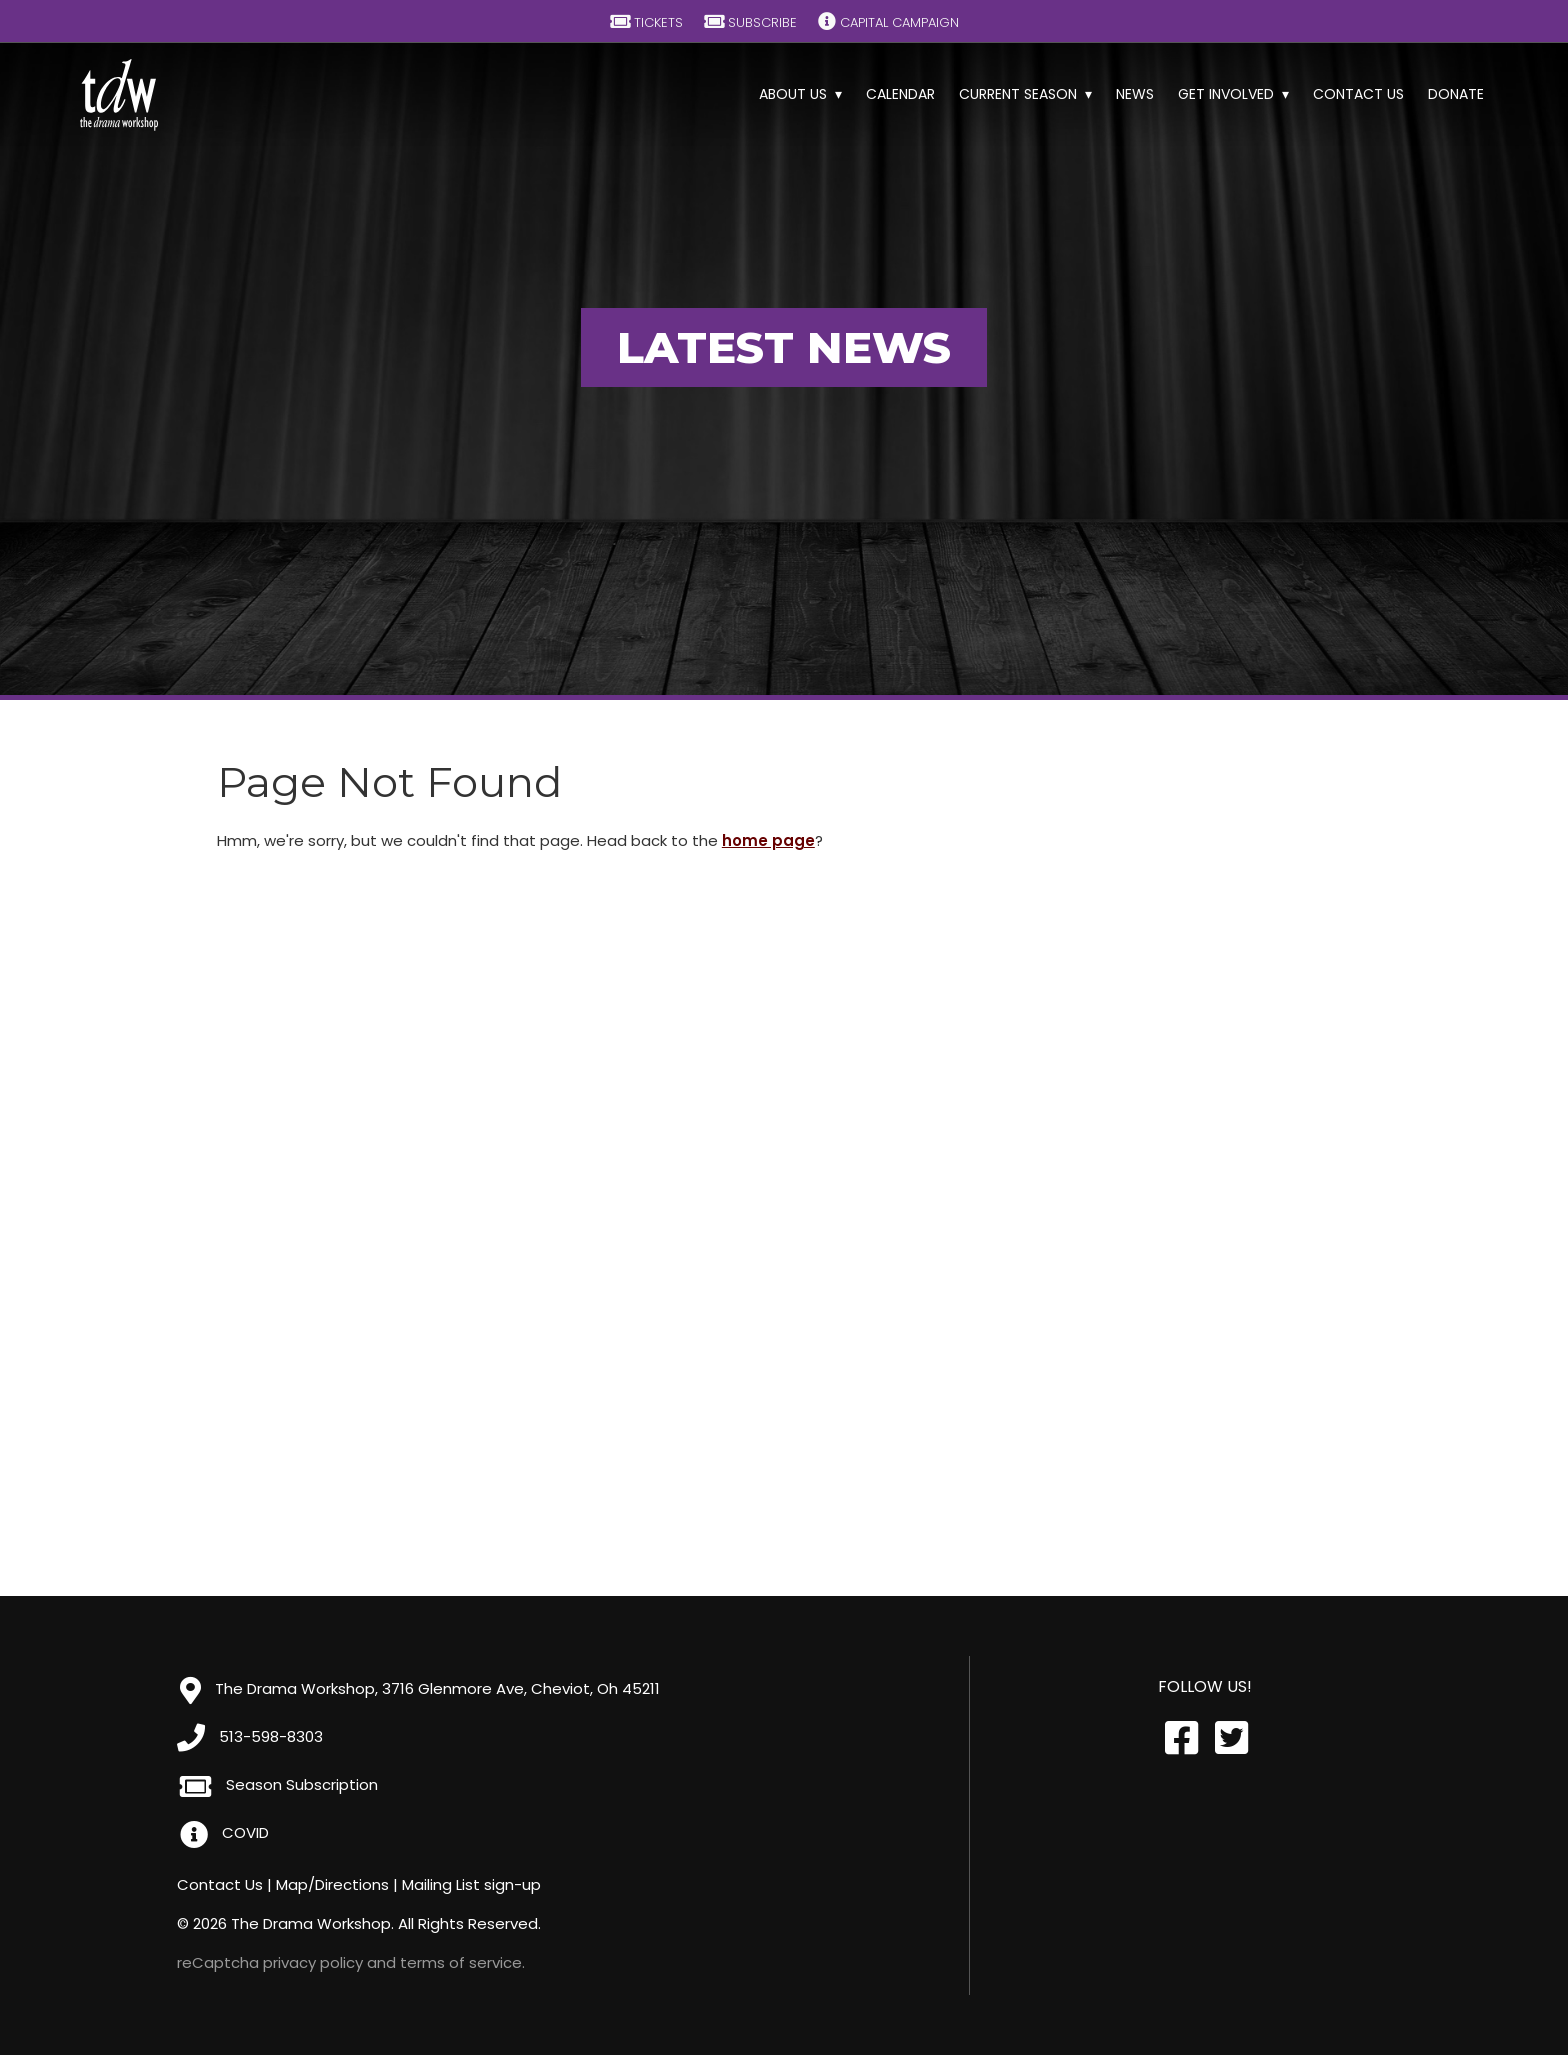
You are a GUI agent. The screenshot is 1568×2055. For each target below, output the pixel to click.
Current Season (1018, 94)
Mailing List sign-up (471, 1884)
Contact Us (1358, 94)
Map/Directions (332, 1884)
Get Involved (1226, 94)
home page (768, 840)
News (1135, 94)
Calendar (900, 94)
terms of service (461, 1962)
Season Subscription (279, 1784)
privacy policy (313, 1962)
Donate (1456, 94)
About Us (793, 94)
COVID (224, 1832)
